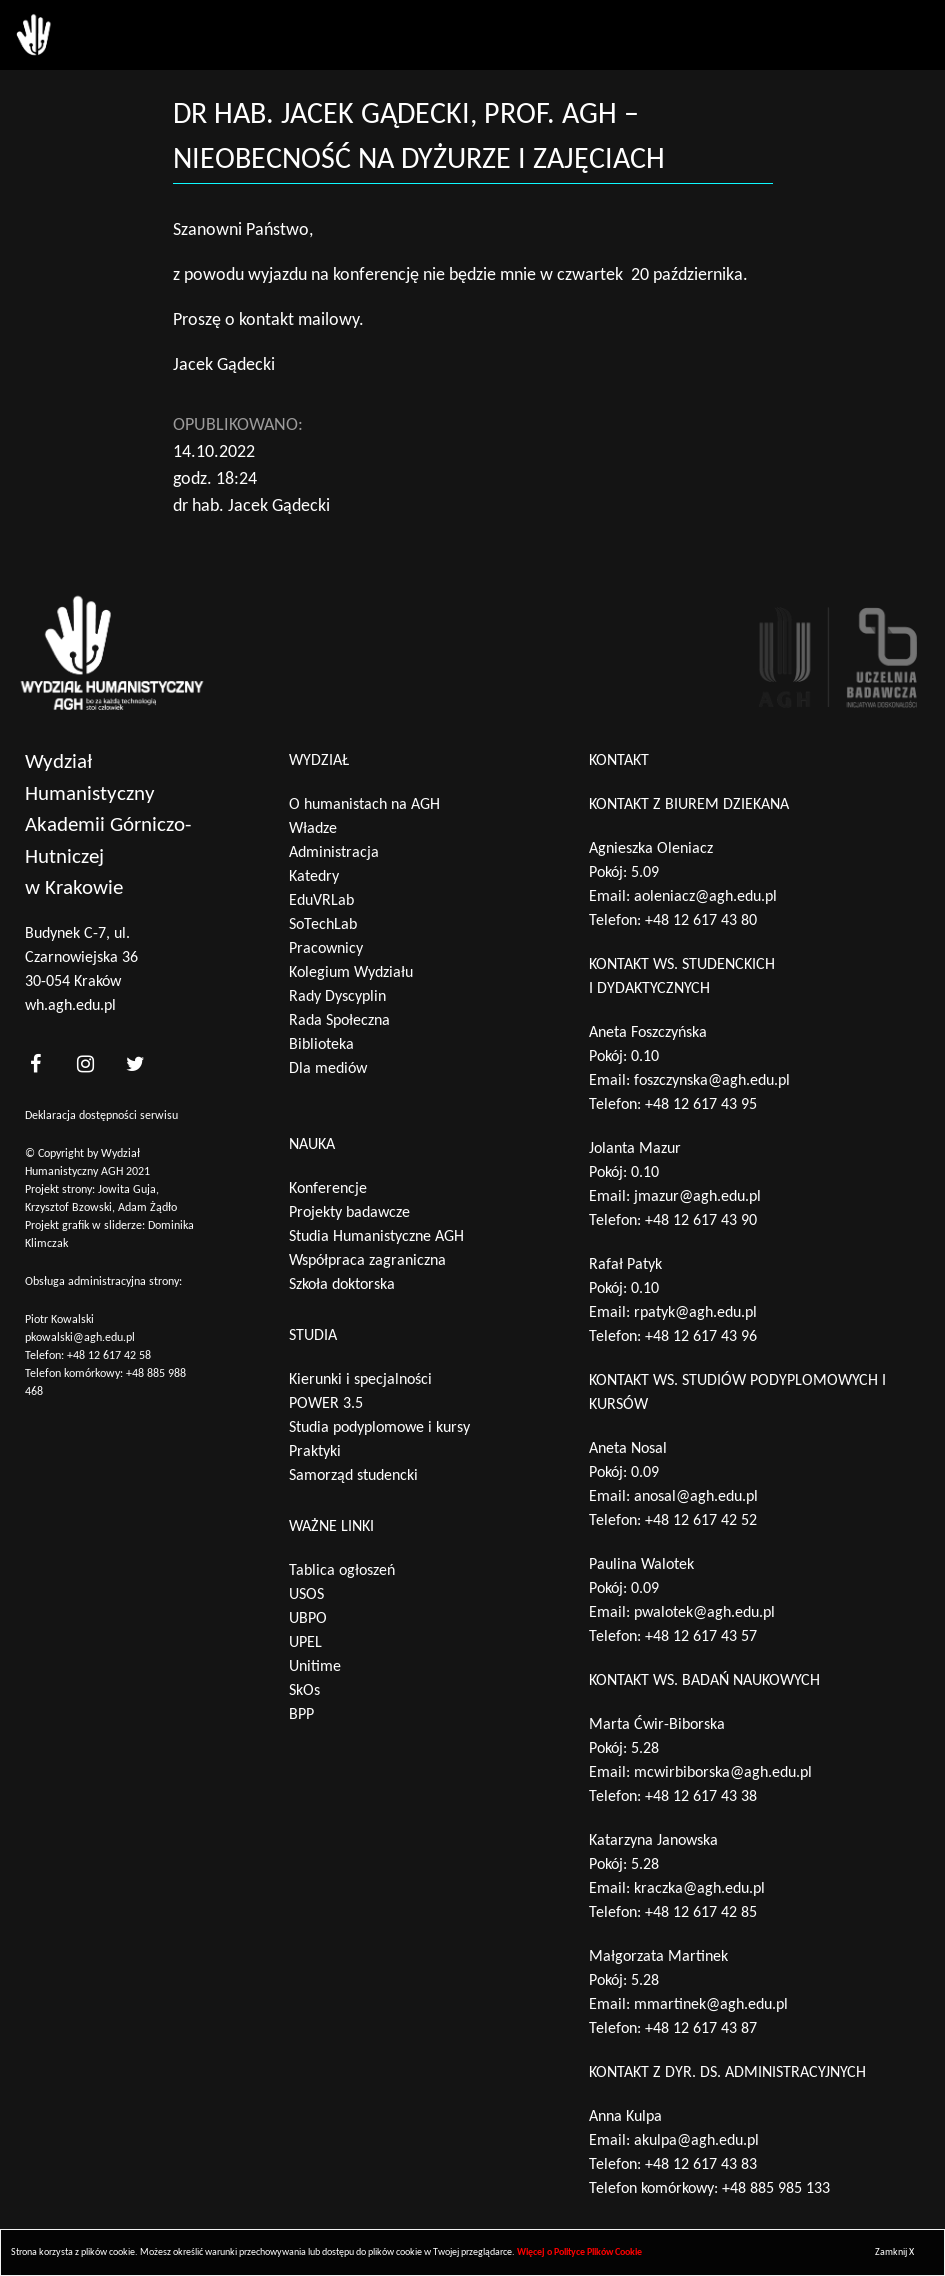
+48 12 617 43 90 (701, 1221)
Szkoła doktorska (342, 1285)
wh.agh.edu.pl (70, 1006)
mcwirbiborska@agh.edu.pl (723, 1773)
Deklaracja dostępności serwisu (101, 1116)
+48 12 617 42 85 (701, 1913)
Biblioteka (321, 1045)
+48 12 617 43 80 (701, 921)
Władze (313, 829)
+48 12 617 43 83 (701, 2165)
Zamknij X (894, 2252)
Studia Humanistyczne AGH (376, 1237)
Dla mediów (328, 1069)
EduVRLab (321, 901)
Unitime (315, 1667)
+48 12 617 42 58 (109, 1356)
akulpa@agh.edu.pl (696, 2141)
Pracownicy (326, 949)
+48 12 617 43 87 (701, 2029)
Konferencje (328, 1189)
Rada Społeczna (339, 1021)
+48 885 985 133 (776, 2189)
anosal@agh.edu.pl (696, 1497)
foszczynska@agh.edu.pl (712, 1081)
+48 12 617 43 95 (701, 1105)
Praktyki (315, 1452)
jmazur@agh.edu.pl (697, 1197)
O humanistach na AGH (364, 805)
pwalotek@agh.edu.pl (704, 1613)
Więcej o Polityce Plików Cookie (579, 2252)
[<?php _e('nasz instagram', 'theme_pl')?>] (85, 1064)
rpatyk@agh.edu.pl (695, 1313)
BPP (301, 1715)
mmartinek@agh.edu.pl (711, 2005)
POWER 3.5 (326, 1404)
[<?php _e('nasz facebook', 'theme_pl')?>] (35, 1064)
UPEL (305, 1643)
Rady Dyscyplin (337, 997)
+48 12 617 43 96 (701, 1337)
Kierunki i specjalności (360, 1380)
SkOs (304, 1691)
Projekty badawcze (349, 1213)
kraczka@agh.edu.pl (699, 1889)
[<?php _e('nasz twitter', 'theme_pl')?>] (135, 1064)
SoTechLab (323, 925)
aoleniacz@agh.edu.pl (705, 897)
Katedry (314, 877)
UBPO (308, 1619)
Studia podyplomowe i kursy (379, 1428)
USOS (306, 1595)
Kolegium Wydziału (351, 973)
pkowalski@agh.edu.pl (80, 1338)
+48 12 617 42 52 (701, 1521)
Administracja (334, 853)
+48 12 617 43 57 (701, 1637)
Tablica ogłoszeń (342, 1571)
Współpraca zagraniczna (367, 1261)
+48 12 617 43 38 (701, 1797)
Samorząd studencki (353, 1476)
